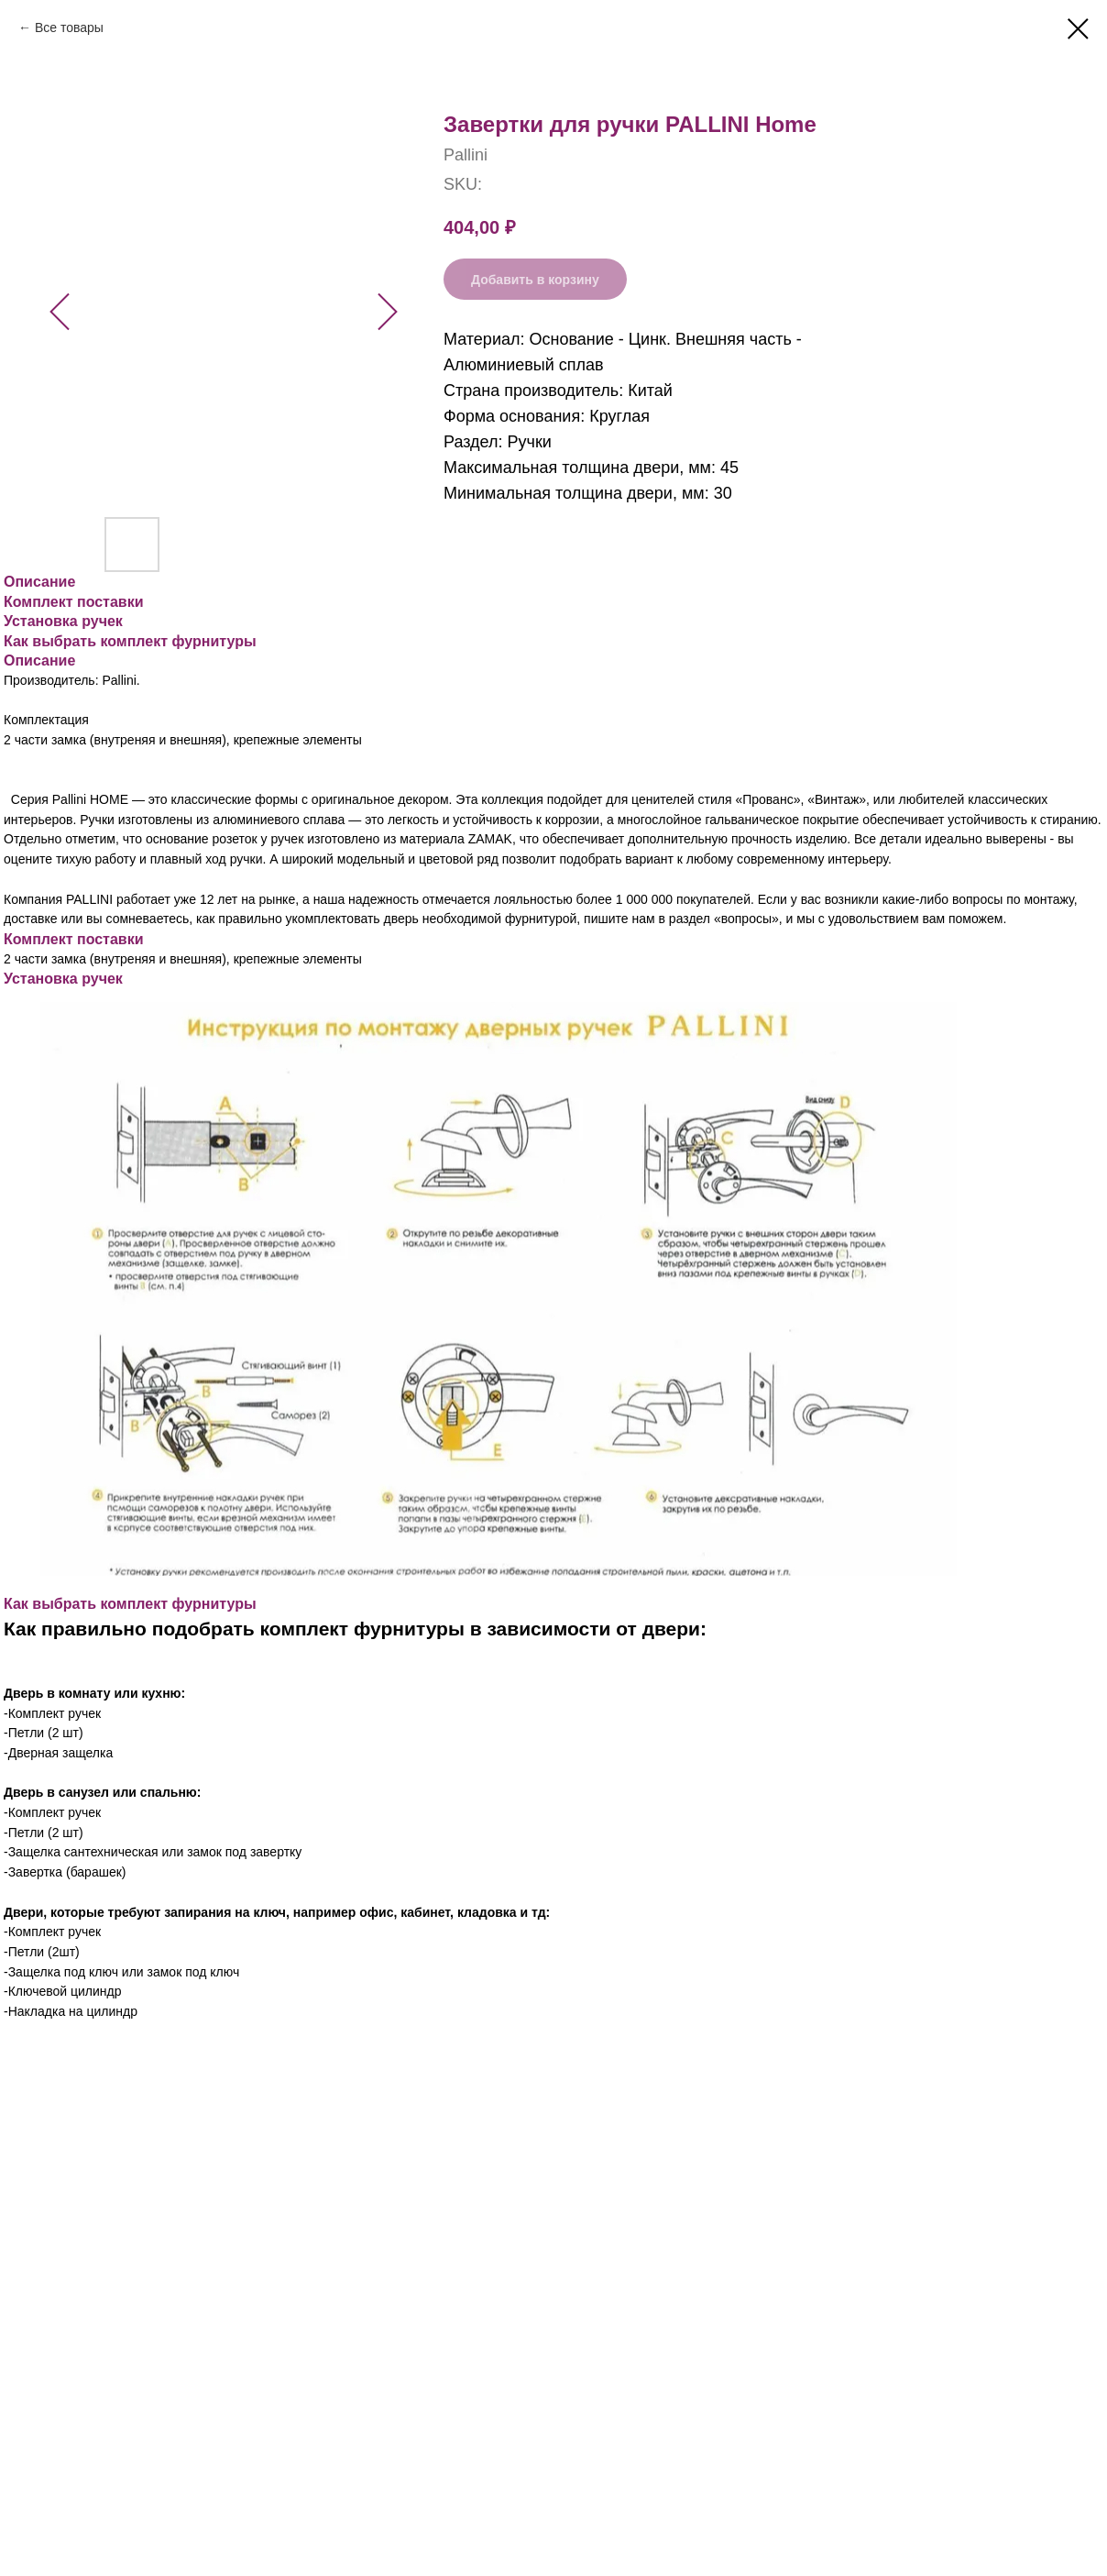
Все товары (69, 27)
